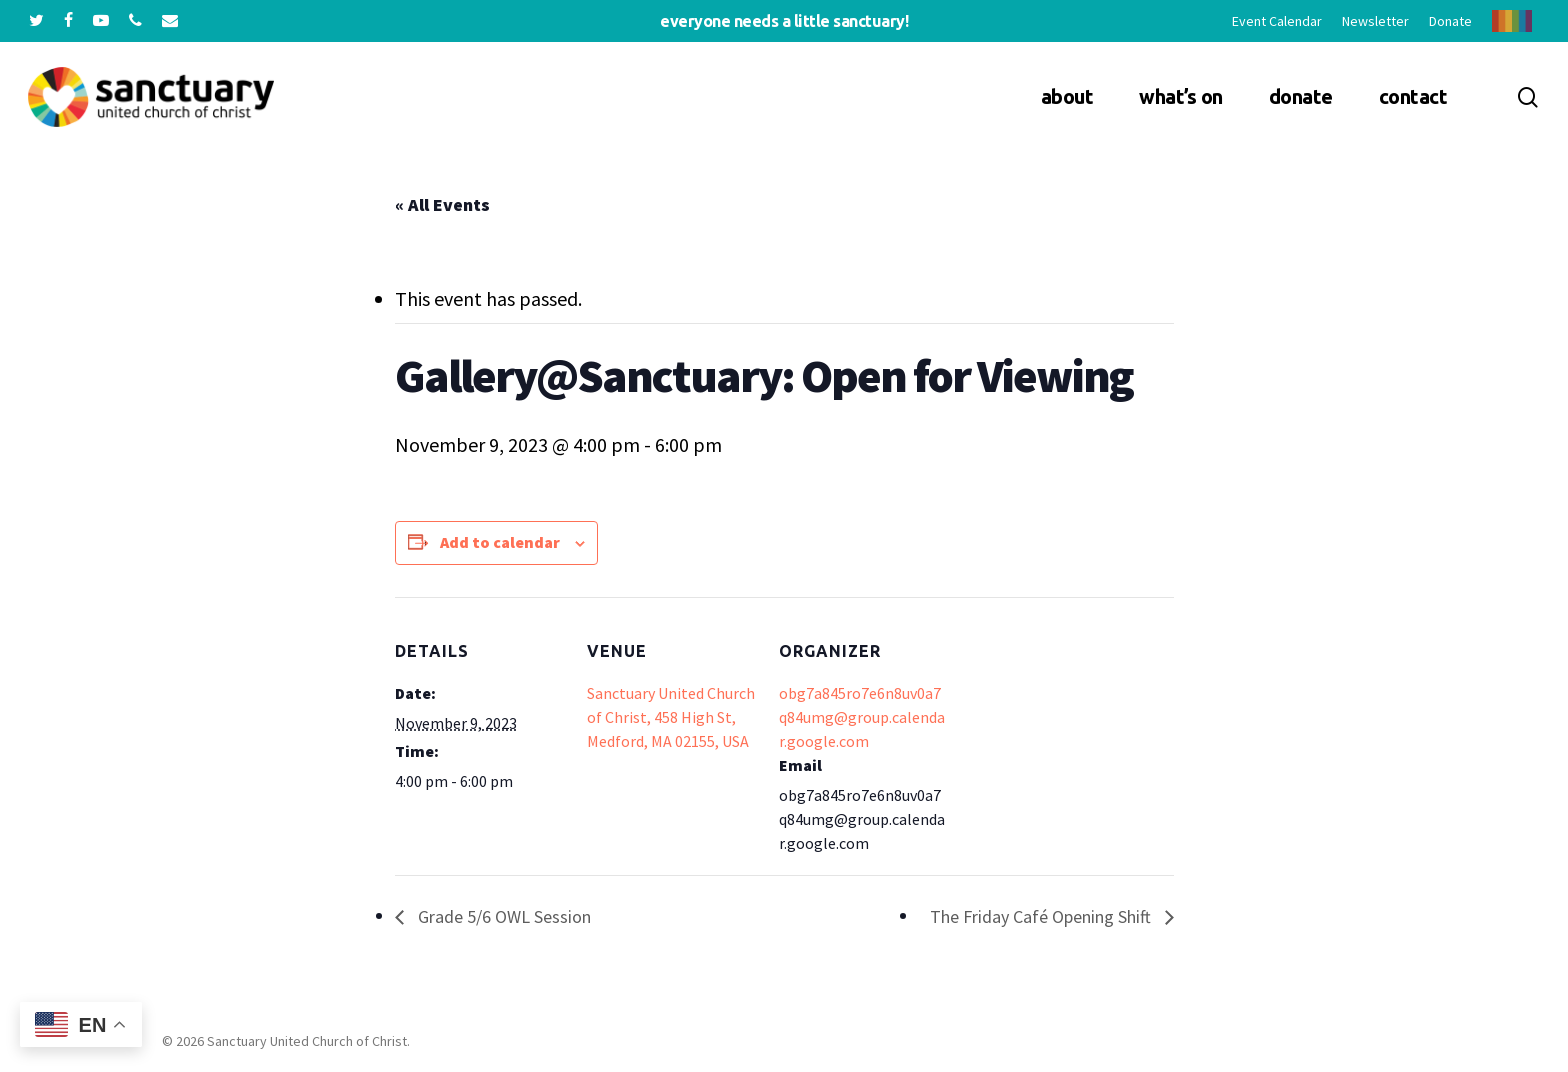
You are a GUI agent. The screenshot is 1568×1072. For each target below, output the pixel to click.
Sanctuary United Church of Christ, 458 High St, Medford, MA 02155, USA (671, 717)
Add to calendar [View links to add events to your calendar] (500, 542)
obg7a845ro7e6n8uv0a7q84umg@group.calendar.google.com (862, 717)
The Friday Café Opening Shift (1042, 916)
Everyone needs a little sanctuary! (784, 21)
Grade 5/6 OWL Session (502, 916)
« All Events (442, 204)
